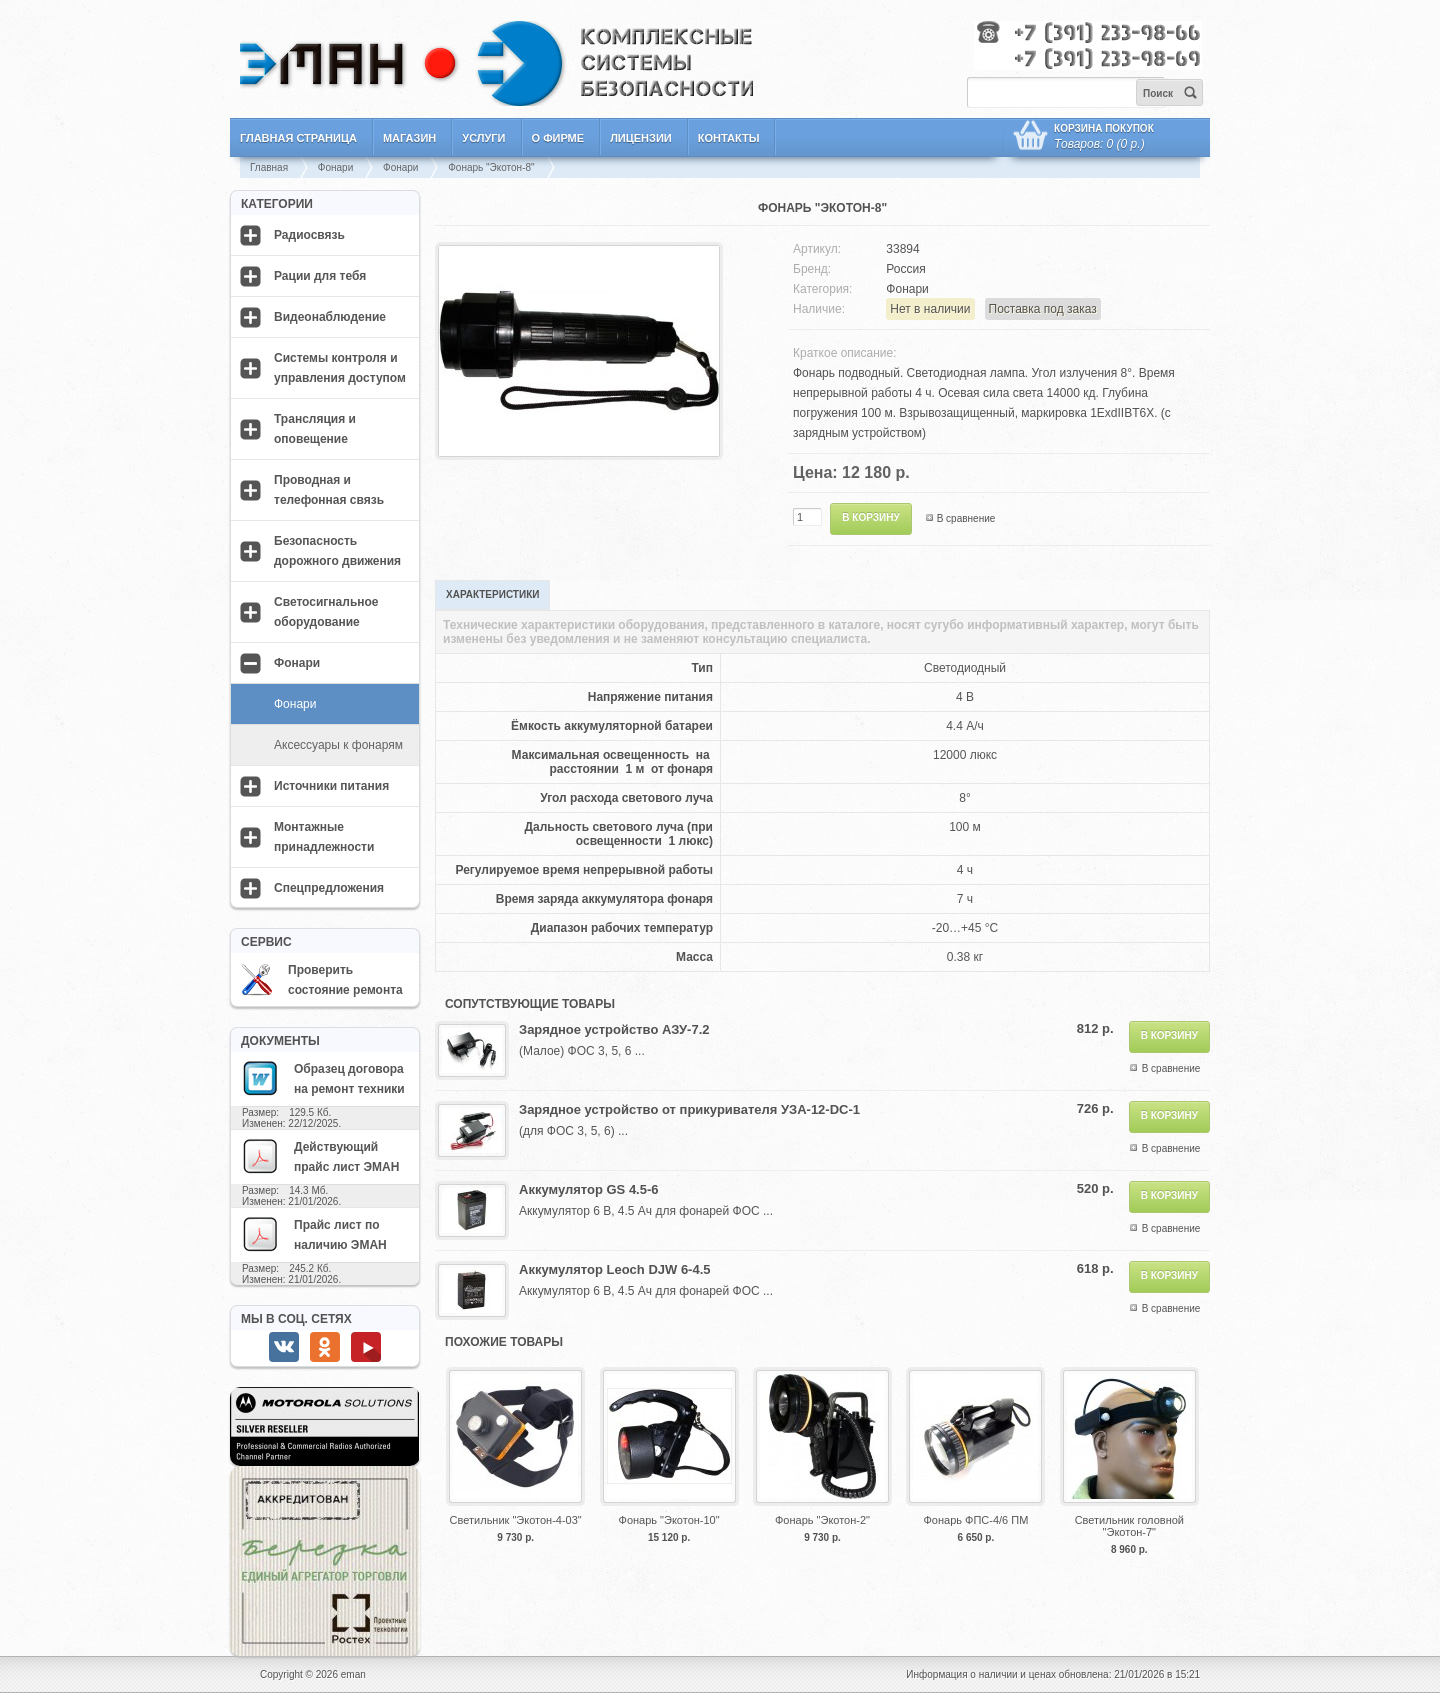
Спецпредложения (329, 888)
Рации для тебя (320, 276)
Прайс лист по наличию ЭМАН (314, 1234)
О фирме (558, 138)
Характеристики (492, 594)
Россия (905, 269)
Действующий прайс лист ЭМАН (320, 1156)
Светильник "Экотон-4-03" (516, 1520)
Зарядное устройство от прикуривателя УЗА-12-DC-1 (689, 1109)
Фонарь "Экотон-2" (822, 1520)
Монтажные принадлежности (324, 837)
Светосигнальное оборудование (326, 612)
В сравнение (966, 518)
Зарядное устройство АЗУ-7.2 (614, 1029)
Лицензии (641, 138)
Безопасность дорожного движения (337, 551)
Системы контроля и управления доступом (340, 368)
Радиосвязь (309, 235)
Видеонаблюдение (330, 317)
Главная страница (298, 138)
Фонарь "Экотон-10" (669, 1520)
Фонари (335, 167)
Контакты (729, 138)
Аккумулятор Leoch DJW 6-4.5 (615, 1269)
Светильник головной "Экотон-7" (1129, 1526)
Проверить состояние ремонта (322, 980)
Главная (269, 167)
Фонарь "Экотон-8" (491, 167)
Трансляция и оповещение (315, 429)
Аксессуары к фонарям (338, 745)
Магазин (409, 138)
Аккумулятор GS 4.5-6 (589, 1189)
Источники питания (331, 786)
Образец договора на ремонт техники (323, 1078)
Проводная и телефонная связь (329, 490)
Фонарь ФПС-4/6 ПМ (975, 1520)
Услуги (483, 138)
